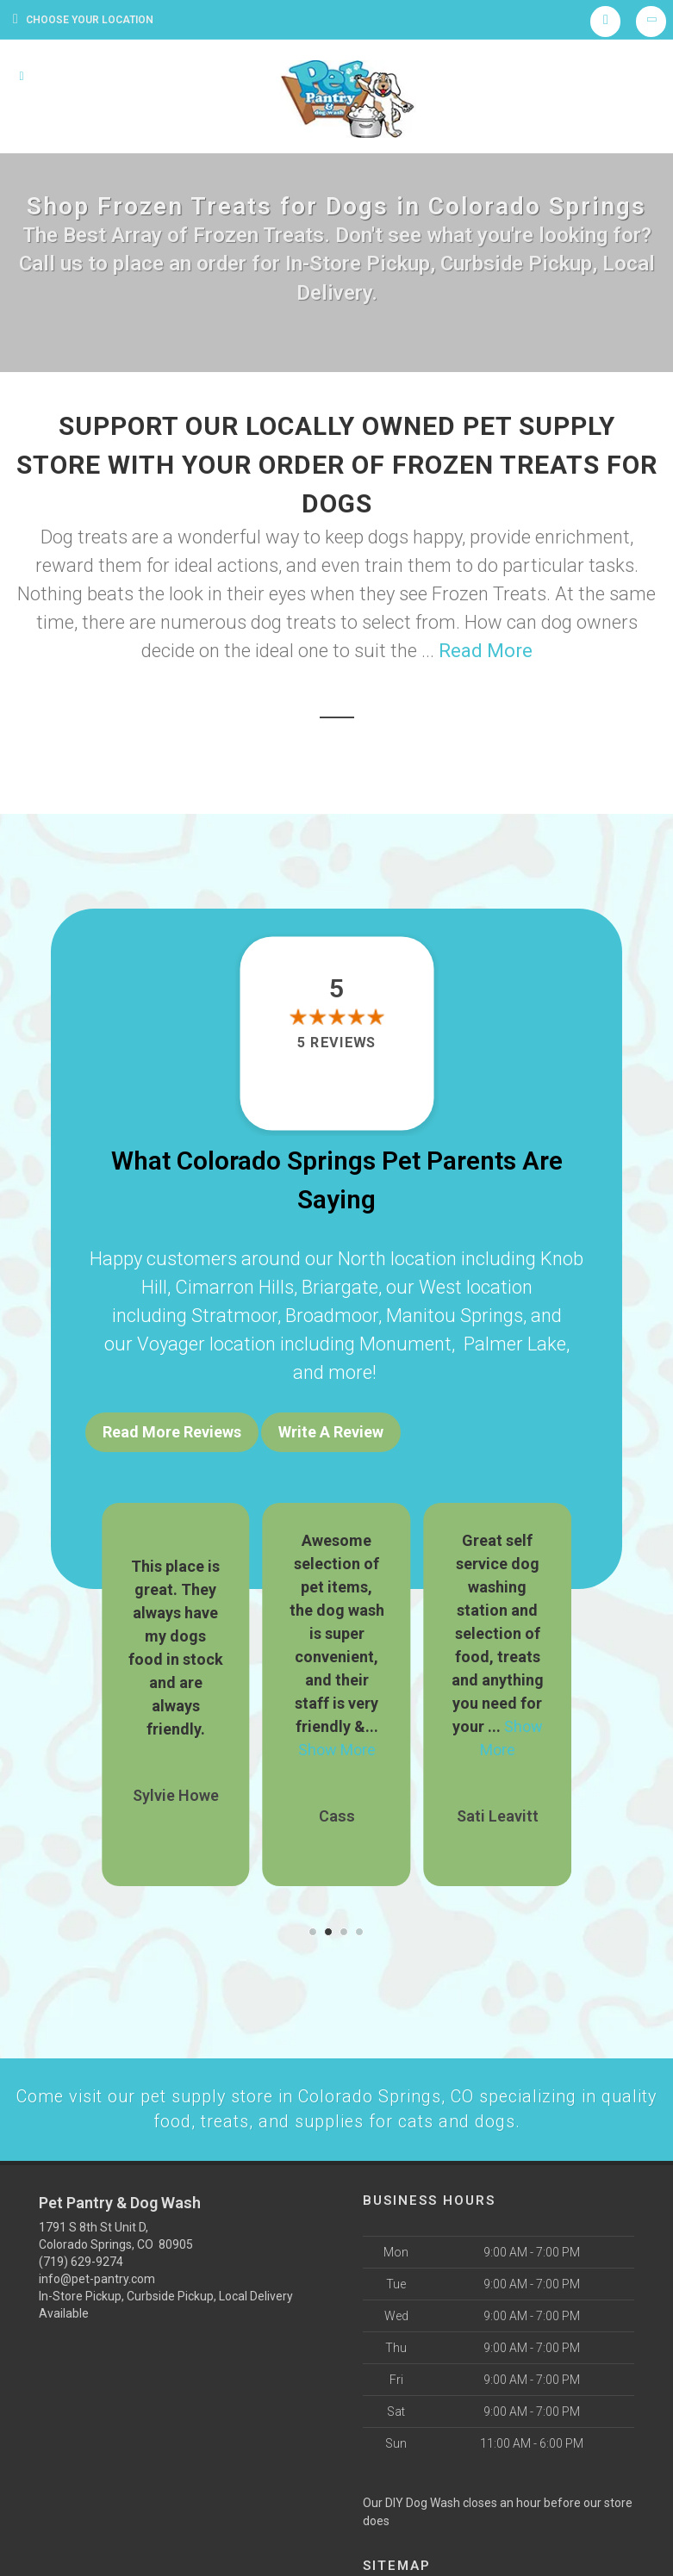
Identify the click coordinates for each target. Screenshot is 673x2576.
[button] (312, 1924)
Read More (486, 650)
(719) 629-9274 (81, 2256)
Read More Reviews (172, 1432)
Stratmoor (234, 1315)
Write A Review (330, 1432)
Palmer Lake (515, 1344)
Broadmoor (331, 1315)
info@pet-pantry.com (97, 2273)
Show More (337, 1742)
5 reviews (336, 1043)
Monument (405, 1344)
